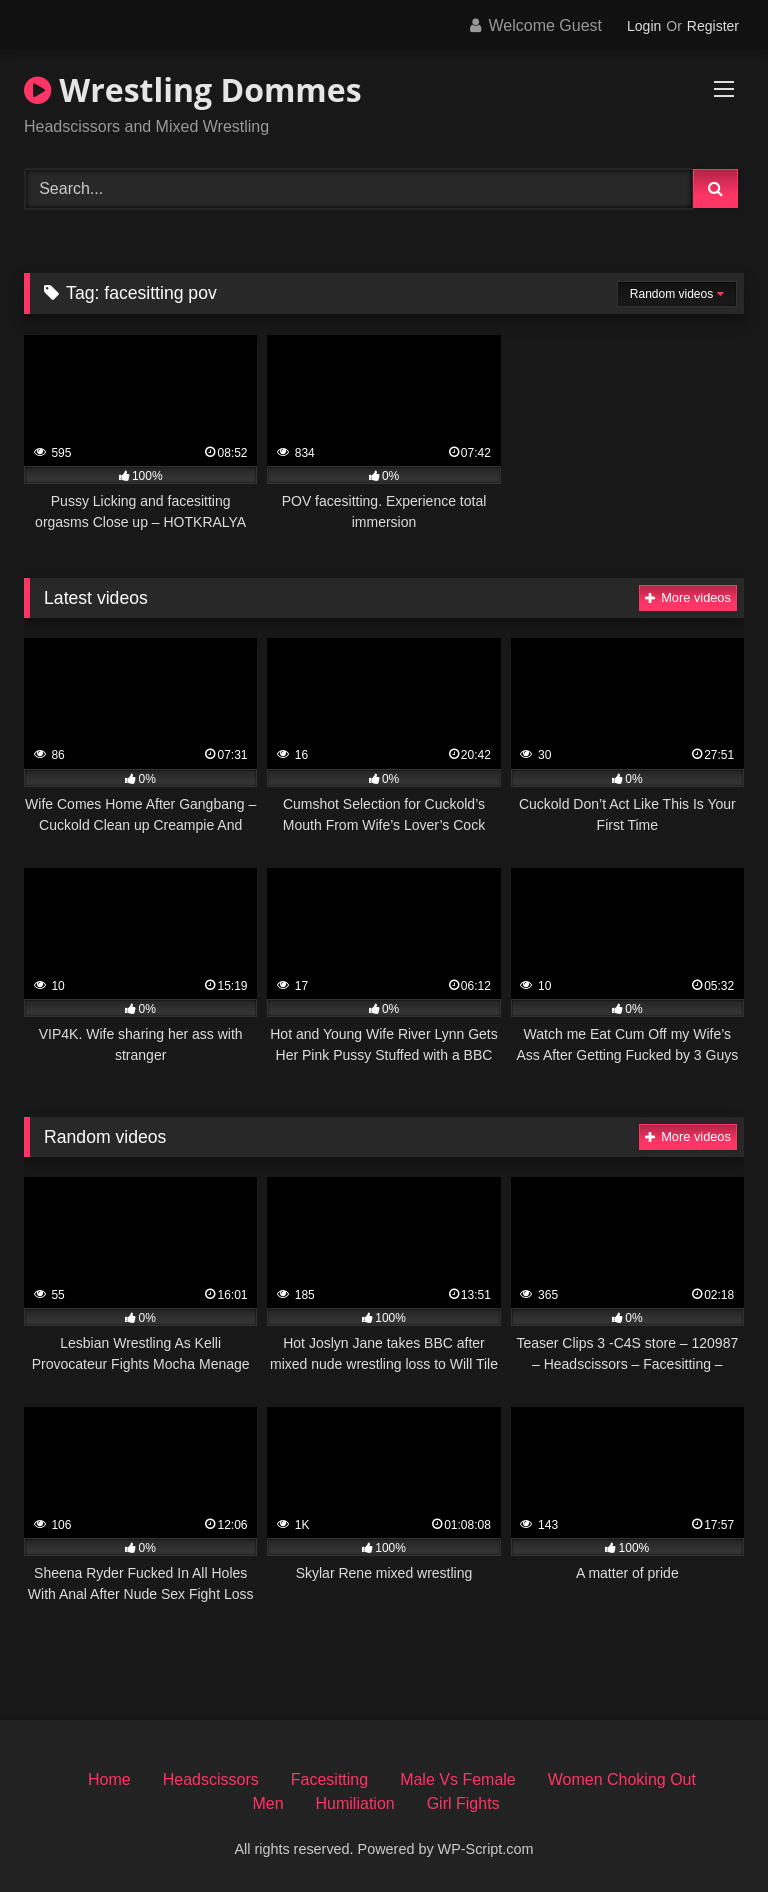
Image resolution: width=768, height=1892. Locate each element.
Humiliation (355, 1803)
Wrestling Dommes (193, 89)
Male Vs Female (458, 1779)
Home (109, 1779)
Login (644, 26)
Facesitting (329, 1779)
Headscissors (211, 1779)
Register (713, 26)
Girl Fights (463, 1803)
